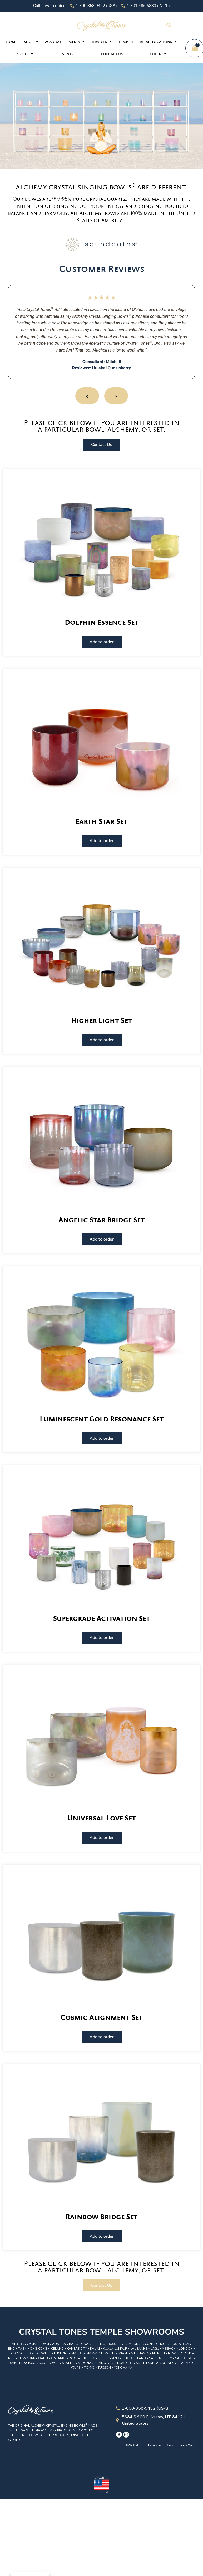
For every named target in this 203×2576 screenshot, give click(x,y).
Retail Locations (158, 41)
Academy (53, 42)
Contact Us (112, 54)
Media (76, 41)
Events (66, 54)
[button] (169, 25)
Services (101, 41)
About (24, 54)
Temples (125, 42)
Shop (31, 41)
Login (158, 54)
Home (11, 42)
